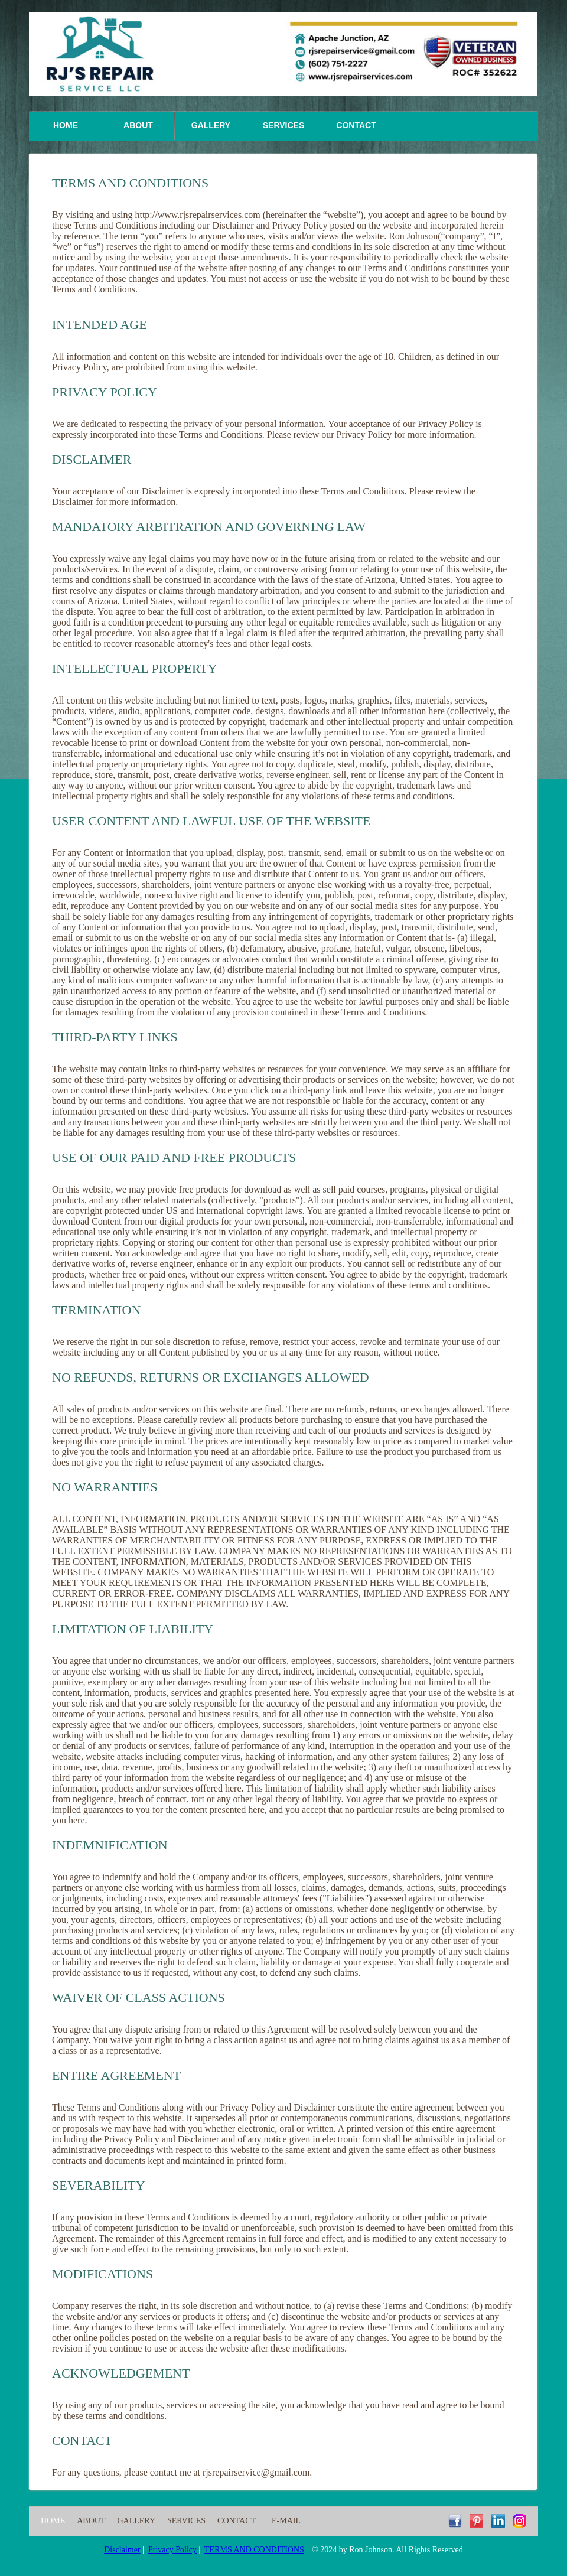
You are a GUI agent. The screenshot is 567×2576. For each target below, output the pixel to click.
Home (65, 125)
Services (284, 125)
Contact (356, 125)
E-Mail (286, 2520)
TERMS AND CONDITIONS (254, 2549)
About (138, 125)
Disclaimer (122, 2549)
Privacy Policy (172, 2549)
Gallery (210, 125)
